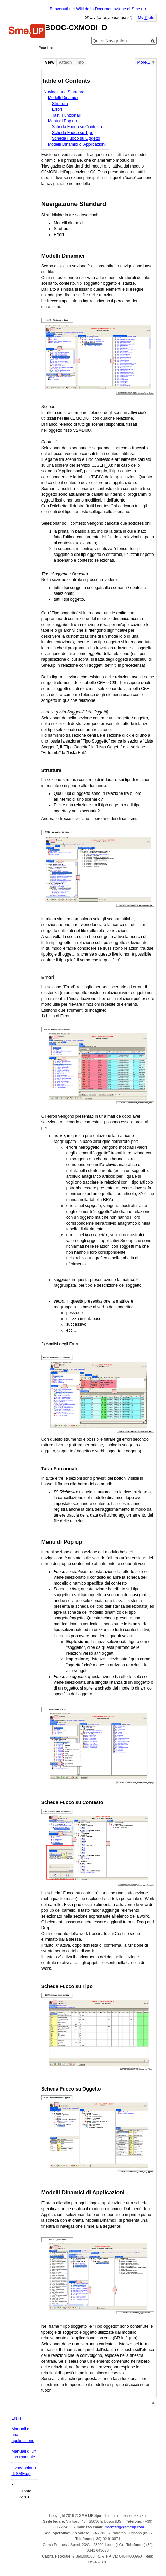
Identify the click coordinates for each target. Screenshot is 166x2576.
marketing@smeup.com (124, 2527)
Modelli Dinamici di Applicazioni (77, 144)
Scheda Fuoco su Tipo (72, 132)
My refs (146, 17)
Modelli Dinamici (63, 97)
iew (49, 62)
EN (14, 2418)
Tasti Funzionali (66, 115)
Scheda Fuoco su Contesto (77, 126)
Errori (57, 109)
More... (143, 62)
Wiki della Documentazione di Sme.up (111, 8)
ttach (65, 62)
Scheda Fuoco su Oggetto (76, 138)
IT (20, 2418)
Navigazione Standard (64, 92)
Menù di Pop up (62, 121)
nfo (80, 62)
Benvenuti (59, 8)
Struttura (60, 103)
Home (27, 32)
